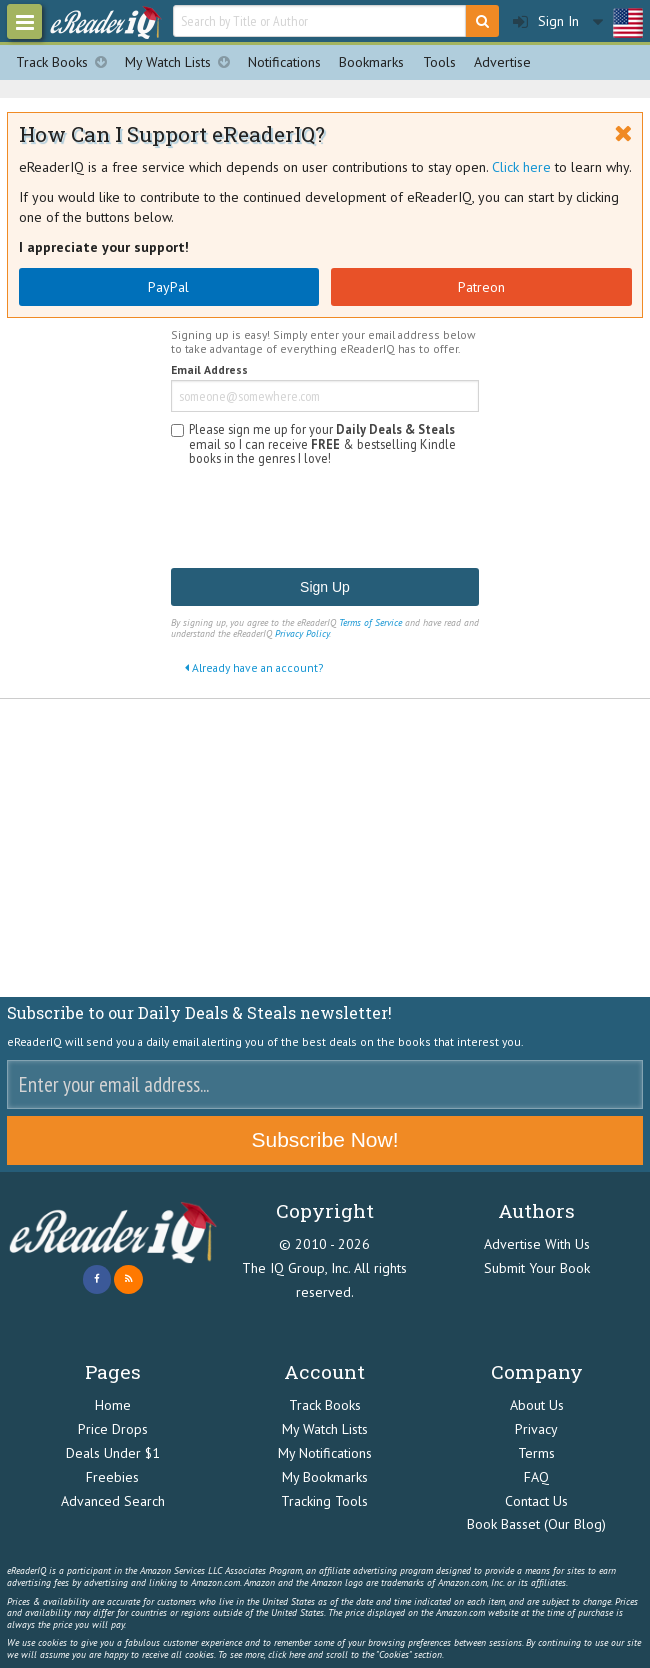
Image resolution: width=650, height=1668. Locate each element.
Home (113, 1405)
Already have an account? (254, 667)
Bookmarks (371, 62)
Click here (521, 167)
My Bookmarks (325, 1477)
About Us (537, 1405)
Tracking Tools (324, 1501)
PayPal (168, 287)
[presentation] (323, 518)
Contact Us (536, 1501)
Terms (536, 1453)
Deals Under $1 (113, 1453)
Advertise (502, 62)
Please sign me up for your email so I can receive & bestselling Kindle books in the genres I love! (322, 443)
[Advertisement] (325, 848)
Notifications (284, 62)
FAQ (536, 1477)
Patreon (481, 287)
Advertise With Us (537, 1244)
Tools (439, 62)
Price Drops (113, 1429)
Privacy (536, 1429)
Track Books (66, 62)
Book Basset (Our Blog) (536, 1524)
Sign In (546, 21)
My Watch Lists (182, 62)
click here (286, 1654)
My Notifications (325, 1453)
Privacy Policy (302, 633)
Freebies (112, 1477)
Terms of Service (370, 622)
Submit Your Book (537, 1268)
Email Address (209, 370)
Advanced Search (113, 1501)
